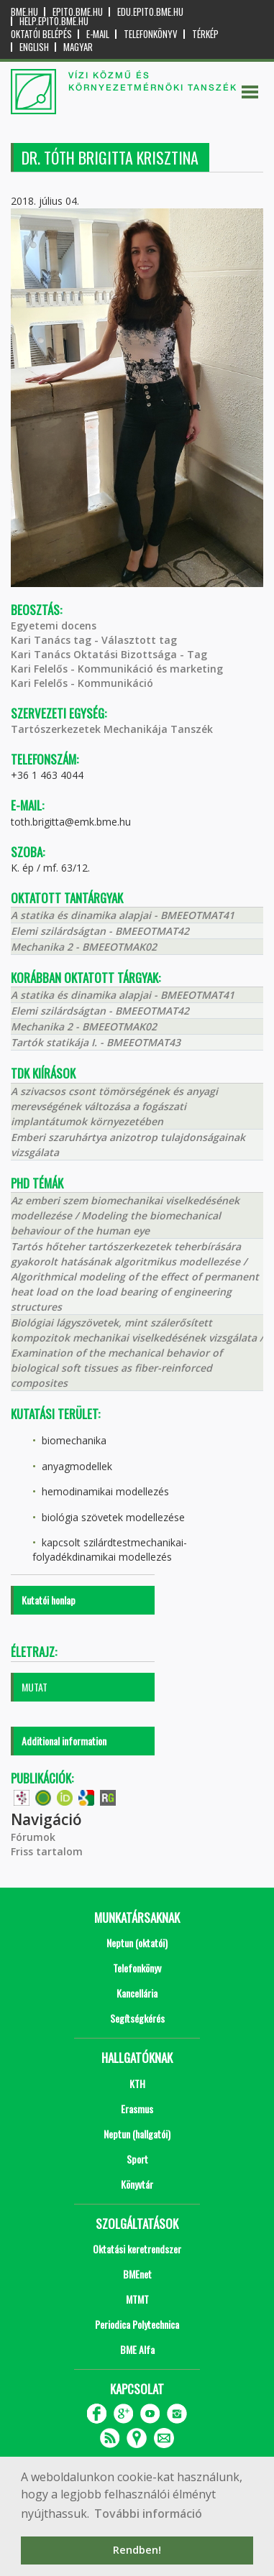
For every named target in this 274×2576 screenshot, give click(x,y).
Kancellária (137, 1992)
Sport (137, 2158)
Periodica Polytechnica (137, 2324)
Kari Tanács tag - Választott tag (94, 640)
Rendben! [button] (137, 2550)
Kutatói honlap (49, 1599)
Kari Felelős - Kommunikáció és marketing (117, 668)
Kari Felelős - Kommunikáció (82, 683)
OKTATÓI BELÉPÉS (41, 34)
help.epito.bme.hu (53, 21)
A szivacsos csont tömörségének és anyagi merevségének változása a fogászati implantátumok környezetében (114, 1106)
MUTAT (34, 1686)
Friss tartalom (47, 1851)
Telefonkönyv (151, 34)
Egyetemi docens (53, 625)
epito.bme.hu (77, 12)
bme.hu (24, 12)
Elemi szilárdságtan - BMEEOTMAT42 (100, 931)
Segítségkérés (137, 2018)
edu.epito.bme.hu (150, 12)
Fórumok (33, 1837)
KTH (137, 2083)
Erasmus (137, 2108)
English (34, 47)
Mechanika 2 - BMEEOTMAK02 (84, 947)
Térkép (205, 34)
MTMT (137, 2299)
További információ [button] (148, 2513)
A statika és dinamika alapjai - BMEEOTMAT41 (122, 915)
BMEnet (137, 2273)
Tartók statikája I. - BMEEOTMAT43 (96, 1042)
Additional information (64, 1740)
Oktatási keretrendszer (137, 2248)
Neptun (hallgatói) (137, 2133)
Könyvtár (137, 2184)
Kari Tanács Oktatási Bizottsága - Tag (109, 654)
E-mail (97, 34)
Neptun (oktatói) (137, 1942)
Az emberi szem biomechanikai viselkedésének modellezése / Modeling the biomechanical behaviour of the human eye (125, 1215)
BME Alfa (137, 2349)
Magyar (78, 47)
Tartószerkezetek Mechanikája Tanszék (112, 729)
